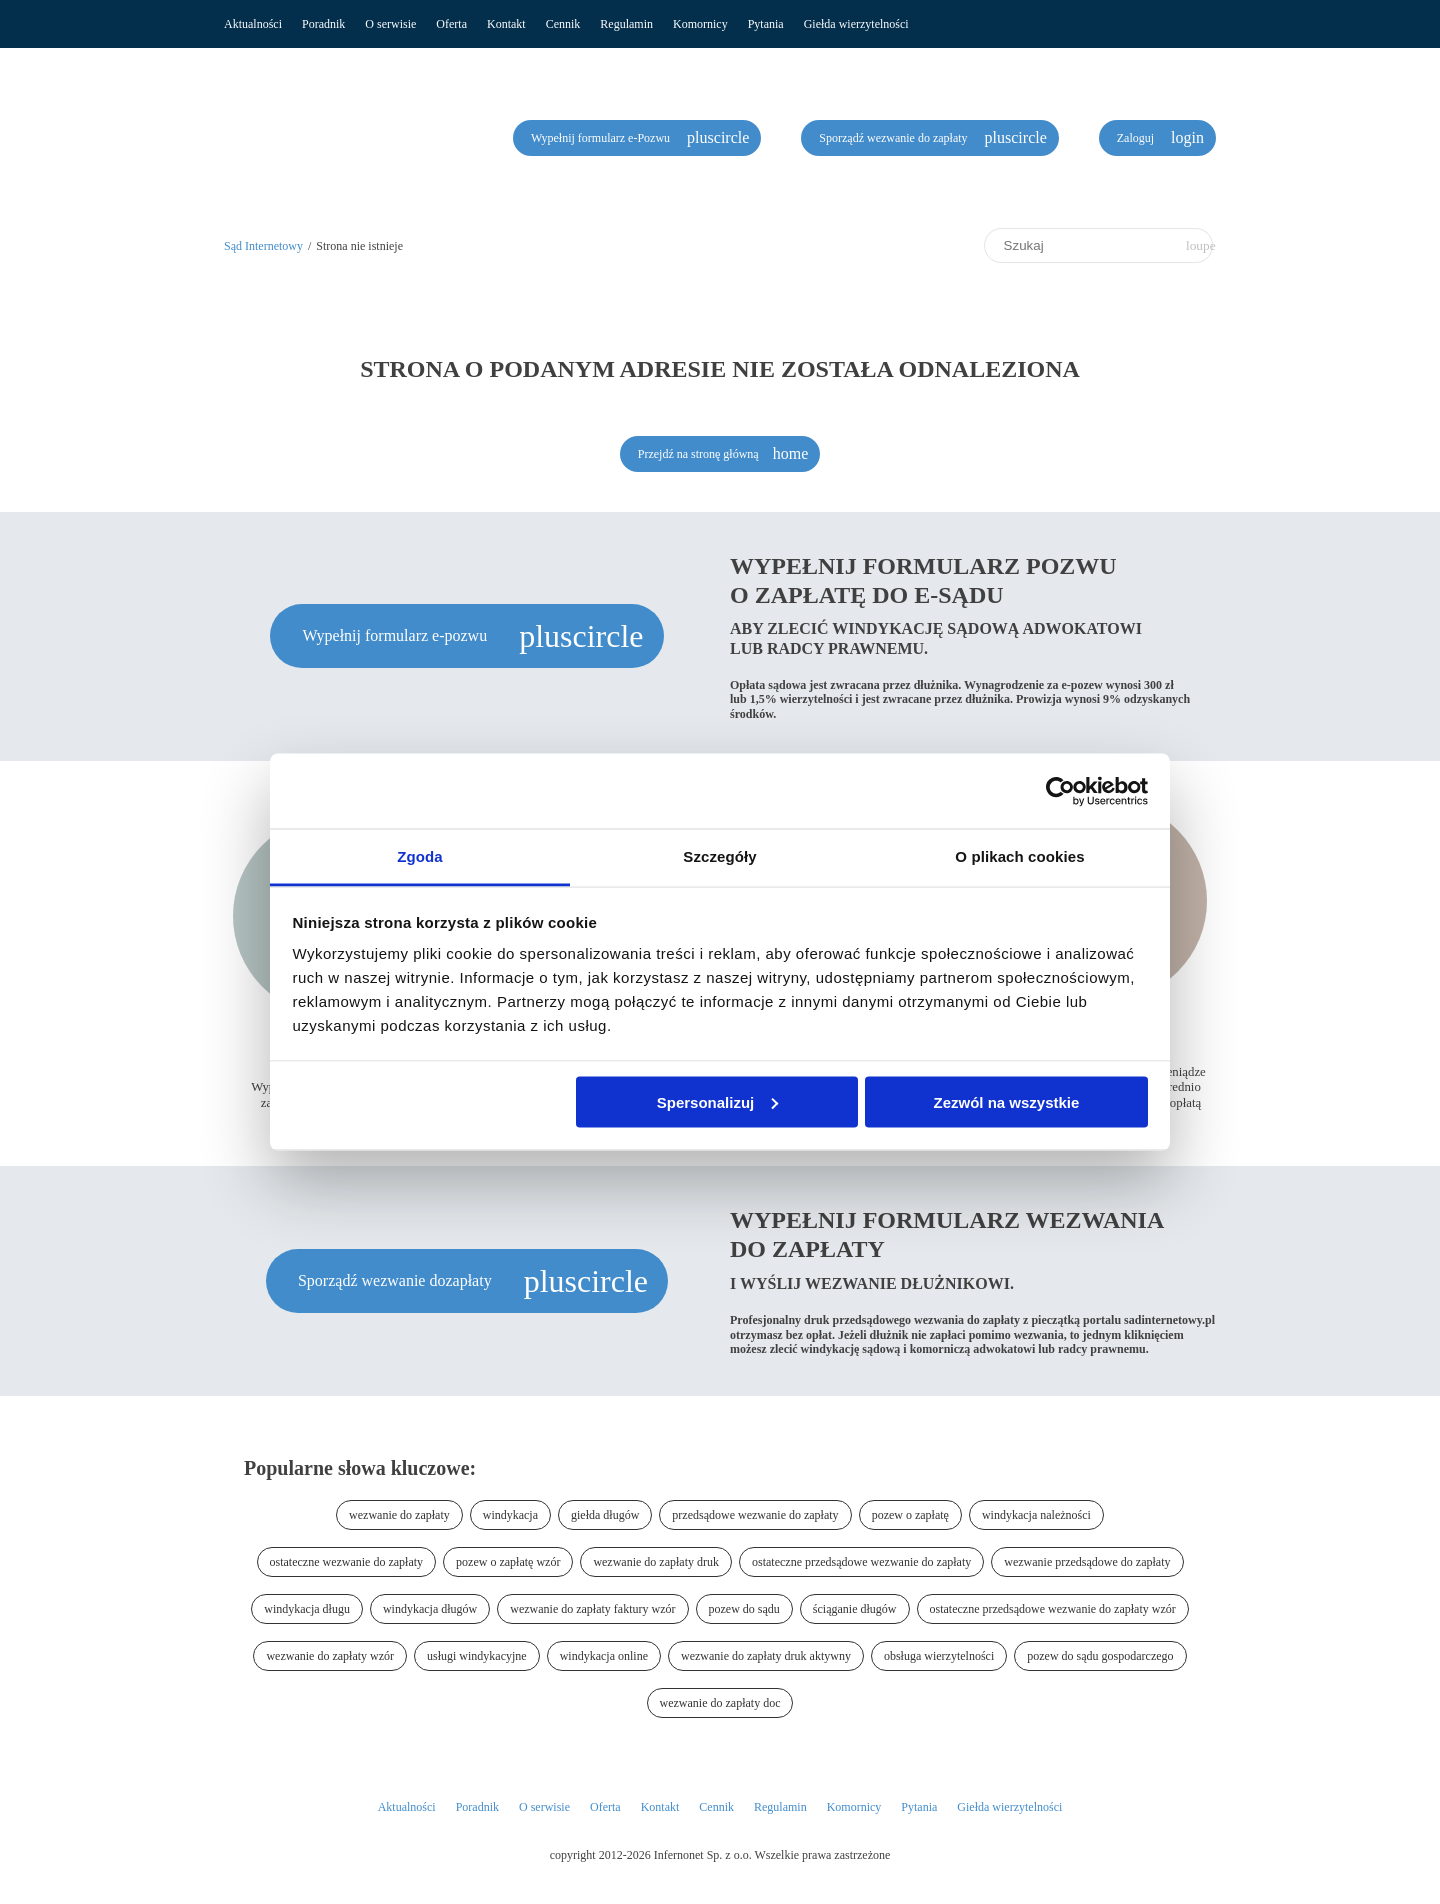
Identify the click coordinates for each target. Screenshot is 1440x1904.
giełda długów (605, 1515)
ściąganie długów (855, 1609)
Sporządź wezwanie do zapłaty (894, 138)
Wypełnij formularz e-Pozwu (602, 138)
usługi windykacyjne (477, 1656)
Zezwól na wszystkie (1006, 1101)
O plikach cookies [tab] (1019, 856)
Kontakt (506, 24)
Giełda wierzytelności (856, 24)
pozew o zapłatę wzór (508, 1562)
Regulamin (626, 24)
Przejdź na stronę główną (698, 454)
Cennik (563, 24)
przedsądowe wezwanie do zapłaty (755, 1515)
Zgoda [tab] (420, 856)
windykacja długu (307, 1609)
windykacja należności (1036, 1515)
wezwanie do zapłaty (399, 1515)
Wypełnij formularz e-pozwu (396, 635)
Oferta (451, 24)
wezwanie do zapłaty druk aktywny (766, 1656)
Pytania (766, 24)
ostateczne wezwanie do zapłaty (347, 1562)
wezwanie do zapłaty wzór (330, 1656)
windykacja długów (430, 1609)
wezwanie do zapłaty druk (656, 1562)
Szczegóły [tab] (719, 856)
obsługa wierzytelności (939, 1656)
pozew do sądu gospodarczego (1100, 1656)
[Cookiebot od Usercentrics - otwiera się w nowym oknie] (1060, 791)
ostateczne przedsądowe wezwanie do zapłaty (861, 1562)
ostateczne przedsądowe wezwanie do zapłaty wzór (1053, 1609)
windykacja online (604, 1656)
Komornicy (700, 24)
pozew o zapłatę (910, 1515)
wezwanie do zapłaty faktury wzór (592, 1609)
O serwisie (390, 24)
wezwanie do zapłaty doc (720, 1703)
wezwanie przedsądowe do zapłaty (1087, 1562)
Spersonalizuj (718, 1101)
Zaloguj (1137, 138)
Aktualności (253, 24)
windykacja (510, 1515)
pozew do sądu (744, 1609)
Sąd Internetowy (263, 246)
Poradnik (323, 24)
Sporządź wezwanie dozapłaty (397, 1280)
